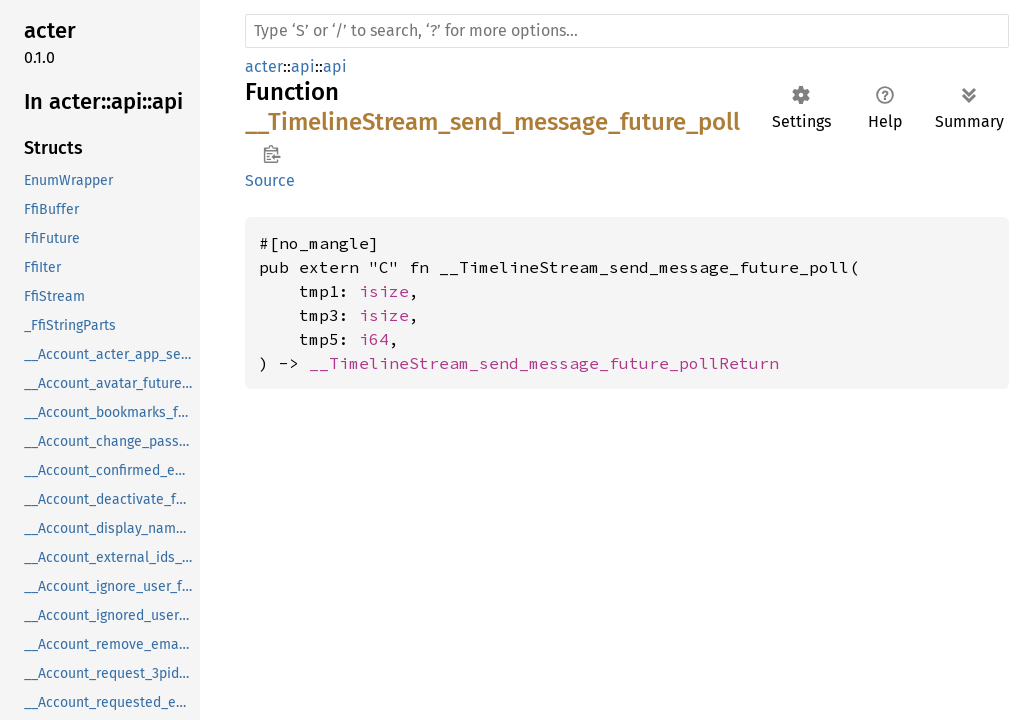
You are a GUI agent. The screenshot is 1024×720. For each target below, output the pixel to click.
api (303, 66)
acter (264, 66)
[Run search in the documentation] (627, 31)
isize (384, 291)
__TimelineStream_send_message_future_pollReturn (544, 363)
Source (270, 180)
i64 (374, 339)
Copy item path (271, 154)
